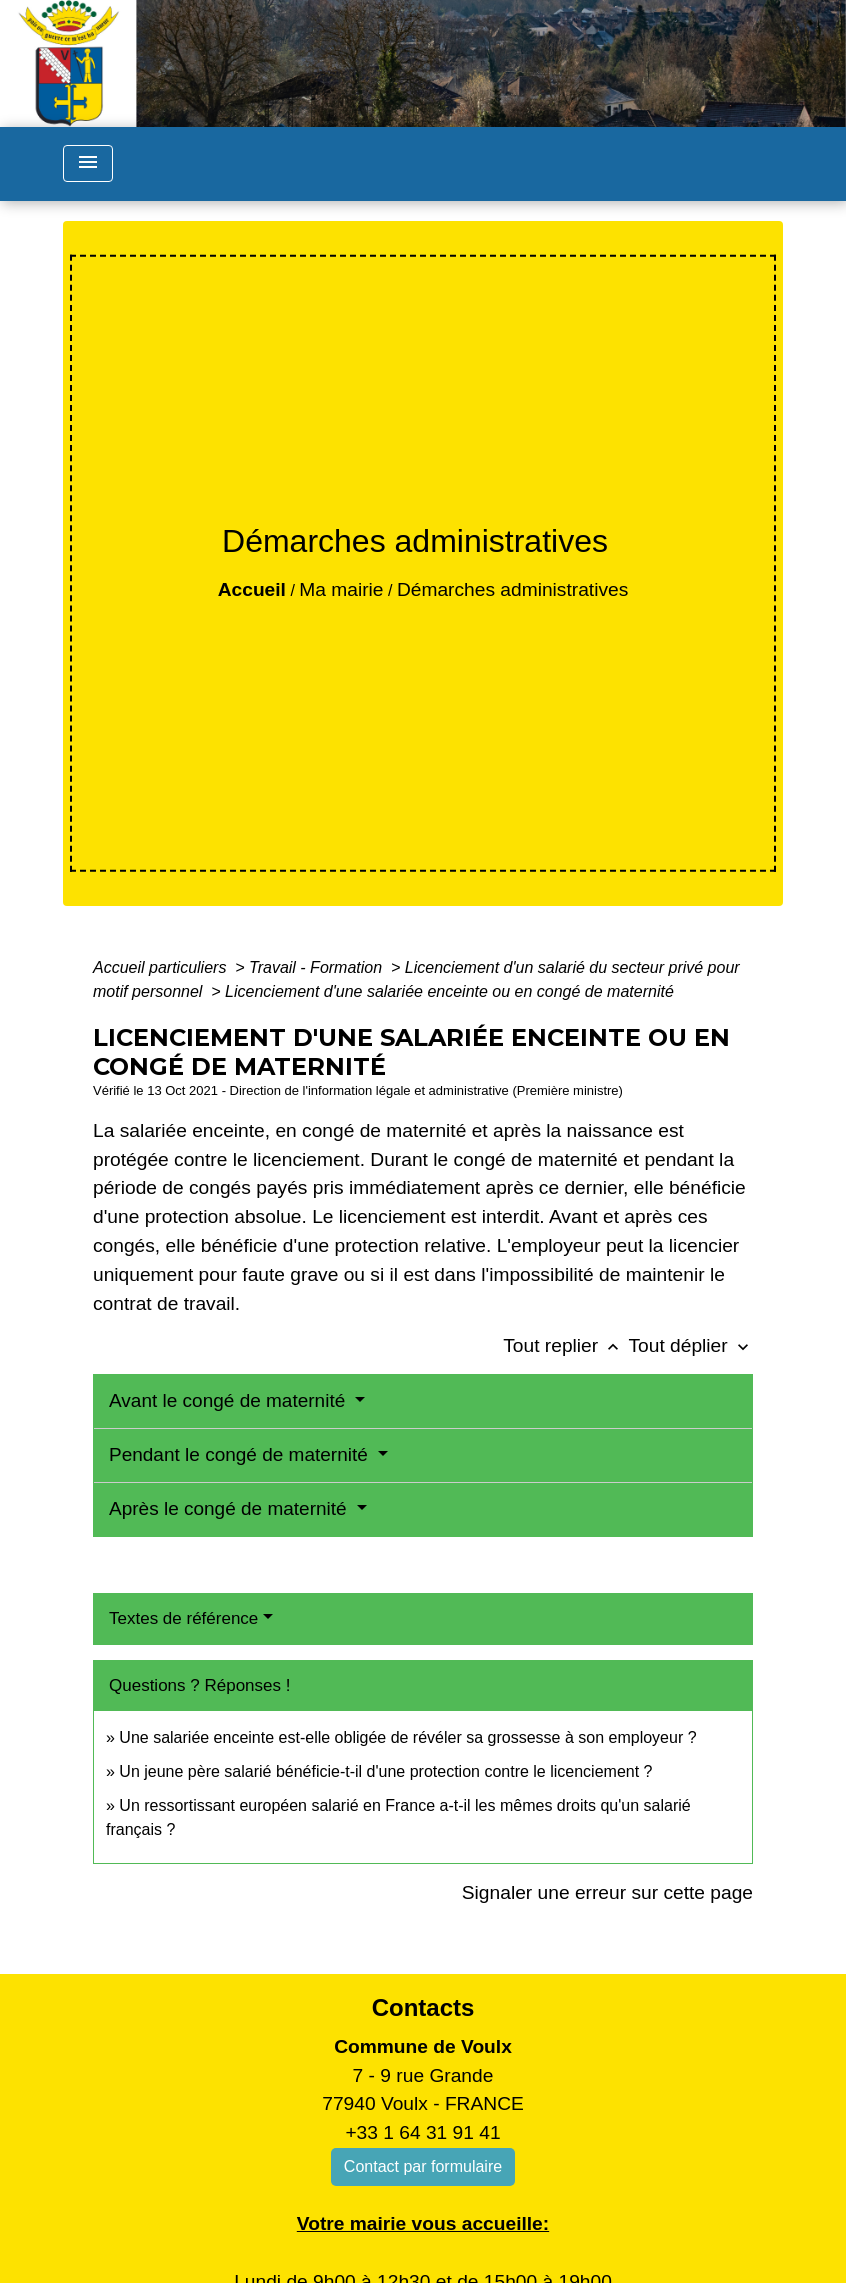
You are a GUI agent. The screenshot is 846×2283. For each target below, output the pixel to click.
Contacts (423, 2007)
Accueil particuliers (162, 967)
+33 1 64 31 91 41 (422, 2132)
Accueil (252, 589)
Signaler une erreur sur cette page (607, 1892)
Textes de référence (183, 1618)
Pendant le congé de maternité (241, 1454)
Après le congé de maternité (230, 1508)
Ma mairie (341, 589)
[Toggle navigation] (88, 163)
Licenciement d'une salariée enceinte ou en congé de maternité (449, 991)
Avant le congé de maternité (230, 1400)
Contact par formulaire (423, 2166)
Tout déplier (690, 1345)
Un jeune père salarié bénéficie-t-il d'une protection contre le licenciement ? (385, 1771)
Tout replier (565, 1345)
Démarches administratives (512, 589)
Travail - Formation (318, 967)
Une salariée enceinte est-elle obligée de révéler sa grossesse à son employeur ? (407, 1737)
